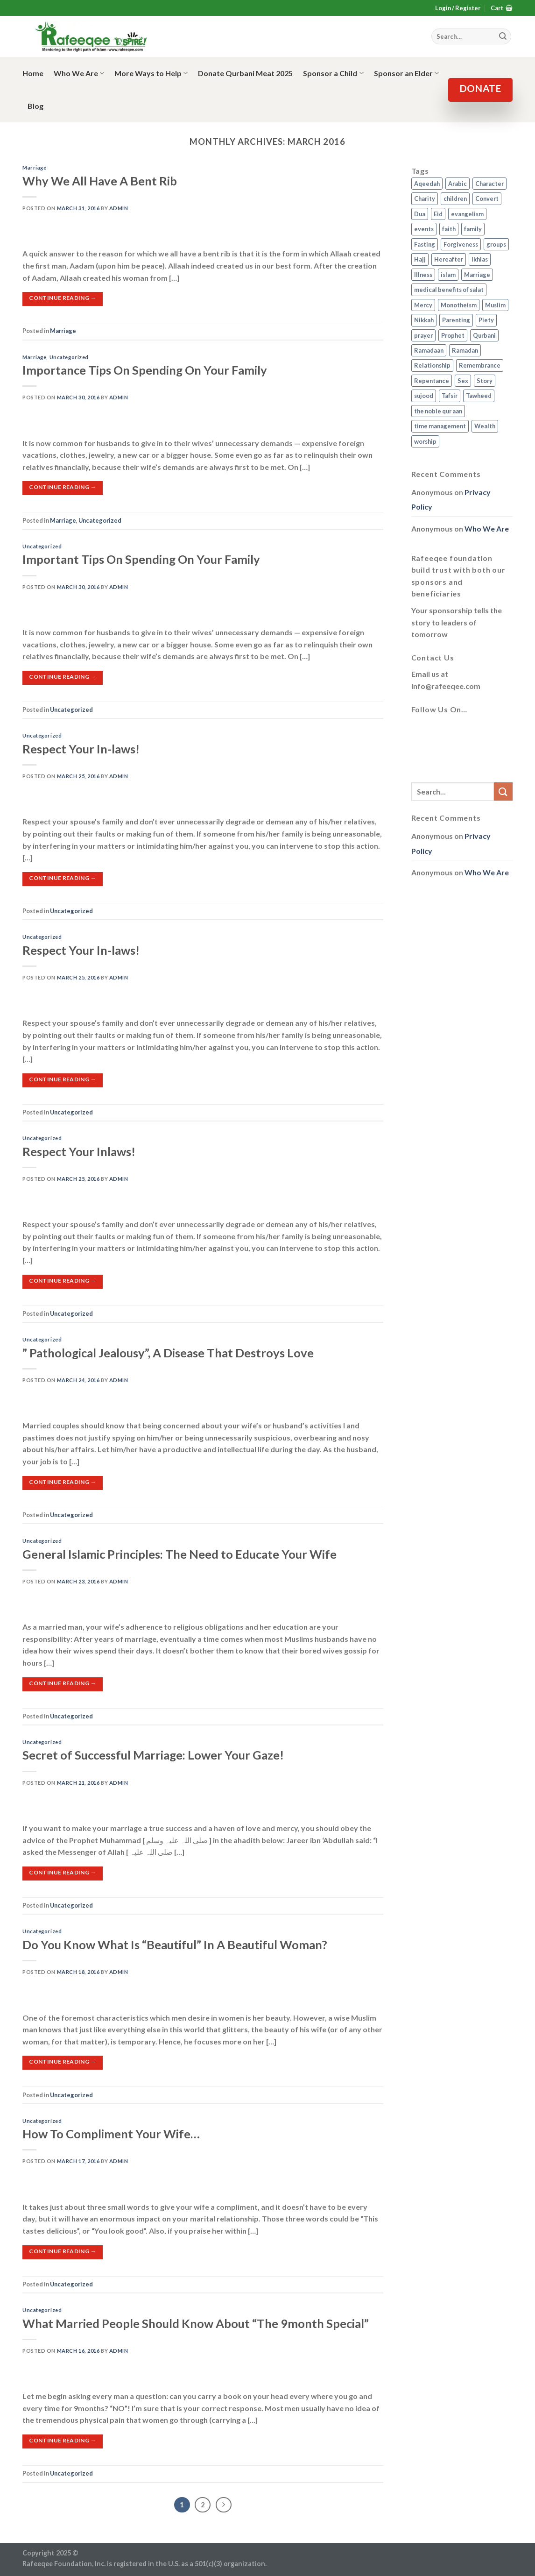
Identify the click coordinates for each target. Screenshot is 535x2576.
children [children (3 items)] (455, 198)
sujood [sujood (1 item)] (423, 395)
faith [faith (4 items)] (449, 229)
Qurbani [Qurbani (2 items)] (484, 335)
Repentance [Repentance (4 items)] (431, 380)
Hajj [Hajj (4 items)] (420, 259)
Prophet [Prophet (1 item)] (453, 335)
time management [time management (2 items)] (440, 426)
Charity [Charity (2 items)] (424, 198)
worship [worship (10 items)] (425, 441)
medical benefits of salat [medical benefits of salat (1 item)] (449, 289)
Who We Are (79, 73)
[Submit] (503, 791)
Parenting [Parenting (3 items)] (456, 320)
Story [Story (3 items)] (485, 380)
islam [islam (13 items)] (448, 274)
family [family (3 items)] (473, 229)
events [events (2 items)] (424, 229)
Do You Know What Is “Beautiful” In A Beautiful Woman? (174, 1944)
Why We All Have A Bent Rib (99, 181)
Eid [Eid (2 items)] (438, 214)
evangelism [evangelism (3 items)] (467, 214)
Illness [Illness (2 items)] (423, 274)
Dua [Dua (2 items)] (419, 214)
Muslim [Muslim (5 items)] (495, 305)
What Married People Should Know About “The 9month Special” (195, 2323)
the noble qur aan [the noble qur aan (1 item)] (438, 411)
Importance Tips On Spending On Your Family (144, 370)
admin (118, 208)
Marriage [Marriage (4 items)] (477, 274)
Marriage (34, 167)
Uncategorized (69, 357)
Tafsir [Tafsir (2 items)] (450, 395)
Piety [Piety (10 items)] (486, 320)
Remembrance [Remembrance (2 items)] (479, 365)
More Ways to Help (151, 73)
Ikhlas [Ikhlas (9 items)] (480, 259)
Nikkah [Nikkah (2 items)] (424, 320)
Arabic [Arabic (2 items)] (457, 183)
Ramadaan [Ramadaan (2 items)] (428, 350)
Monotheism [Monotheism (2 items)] (459, 305)
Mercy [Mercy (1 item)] (423, 305)
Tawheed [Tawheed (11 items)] (479, 395)
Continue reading (62, 297)
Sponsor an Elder (406, 73)
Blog (35, 105)
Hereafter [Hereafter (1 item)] (448, 259)
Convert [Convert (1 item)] (487, 198)
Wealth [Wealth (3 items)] (484, 426)
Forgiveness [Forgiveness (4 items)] (460, 244)
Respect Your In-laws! (81, 749)
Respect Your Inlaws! (78, 1151)
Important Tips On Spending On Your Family (141, 559)
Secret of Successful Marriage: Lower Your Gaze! (153, 1755)
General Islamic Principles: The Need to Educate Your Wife (179, 1554)
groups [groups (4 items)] (496, 244)
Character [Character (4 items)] (489, 183)
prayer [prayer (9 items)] (423, 335)
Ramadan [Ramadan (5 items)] (465, 350)
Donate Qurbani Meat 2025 (245, 73)
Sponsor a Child (333, 73)
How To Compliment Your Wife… (111, 2134)
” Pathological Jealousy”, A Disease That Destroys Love (168, 1353)
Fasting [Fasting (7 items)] (424, 244)
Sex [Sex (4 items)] (463, 380)
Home (32, 73)
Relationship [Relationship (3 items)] (432, 365)
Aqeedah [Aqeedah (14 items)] (427, 183)
